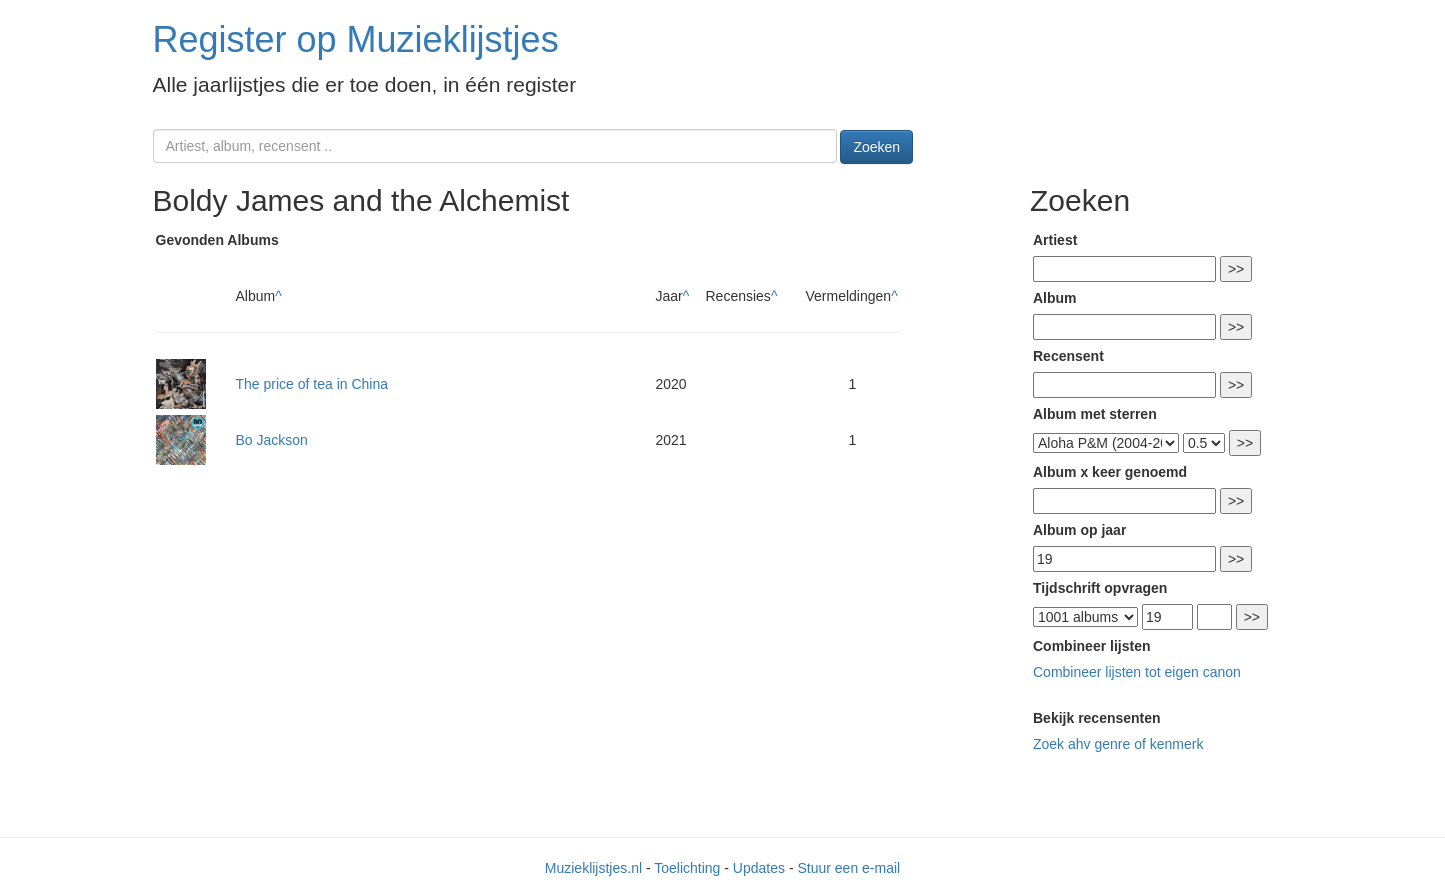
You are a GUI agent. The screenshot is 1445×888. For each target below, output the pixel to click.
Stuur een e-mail (848, 868)
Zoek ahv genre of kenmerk (1118, 744)
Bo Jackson (272, 440)
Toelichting (687, 868)
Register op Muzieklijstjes (356, 39)
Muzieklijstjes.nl (593, 868)
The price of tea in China (312, 384)
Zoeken (876, 147)
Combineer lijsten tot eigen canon (1137, 672)
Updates (759, 868)
